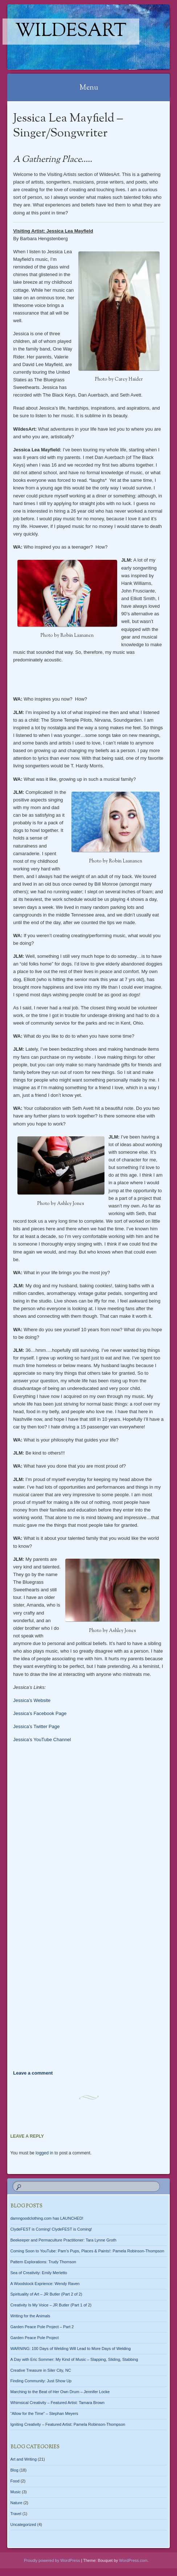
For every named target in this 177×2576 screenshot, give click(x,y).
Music (16, 2492)
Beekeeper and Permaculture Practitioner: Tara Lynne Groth (63, 2240)
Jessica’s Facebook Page (39, 1713)
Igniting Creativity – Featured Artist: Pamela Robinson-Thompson (68, 2424)
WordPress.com (133, 2560)
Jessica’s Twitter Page (36, 1726)
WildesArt (71, 32)
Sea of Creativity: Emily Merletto (39, 2273)
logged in (44, 2152)
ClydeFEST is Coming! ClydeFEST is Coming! (51, 2229)
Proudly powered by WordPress (52, 2560)
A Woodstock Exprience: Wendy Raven (45, 2283)
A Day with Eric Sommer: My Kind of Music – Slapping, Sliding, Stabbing (74, 2359)
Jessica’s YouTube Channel (42, 1739)
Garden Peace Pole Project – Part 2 (42, 2327)
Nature (16, 2503)
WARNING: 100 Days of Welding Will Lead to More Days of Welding (71, 2348)
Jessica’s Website (31, 1700)
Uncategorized (23, 2524)
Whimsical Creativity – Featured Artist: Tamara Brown (58, 2402)
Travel (16, 2513)
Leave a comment (33, 2073)
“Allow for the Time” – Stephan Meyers (44, 2413)
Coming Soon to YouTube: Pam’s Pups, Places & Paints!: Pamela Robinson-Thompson (87, 2251)
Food (15, 2481)
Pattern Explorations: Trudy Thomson (43, 2262)
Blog (14, 2470)
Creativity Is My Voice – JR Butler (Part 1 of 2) (51, 2305)
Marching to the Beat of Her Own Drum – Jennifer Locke (60, 2392)
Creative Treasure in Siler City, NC (41, 2370)
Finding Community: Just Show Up (41, 2381)
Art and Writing (24, 2459)
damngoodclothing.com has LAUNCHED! (47, 2218)
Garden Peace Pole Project (35, 2337)
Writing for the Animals (30, 2316)
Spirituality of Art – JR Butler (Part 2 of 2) (46, 2294)
